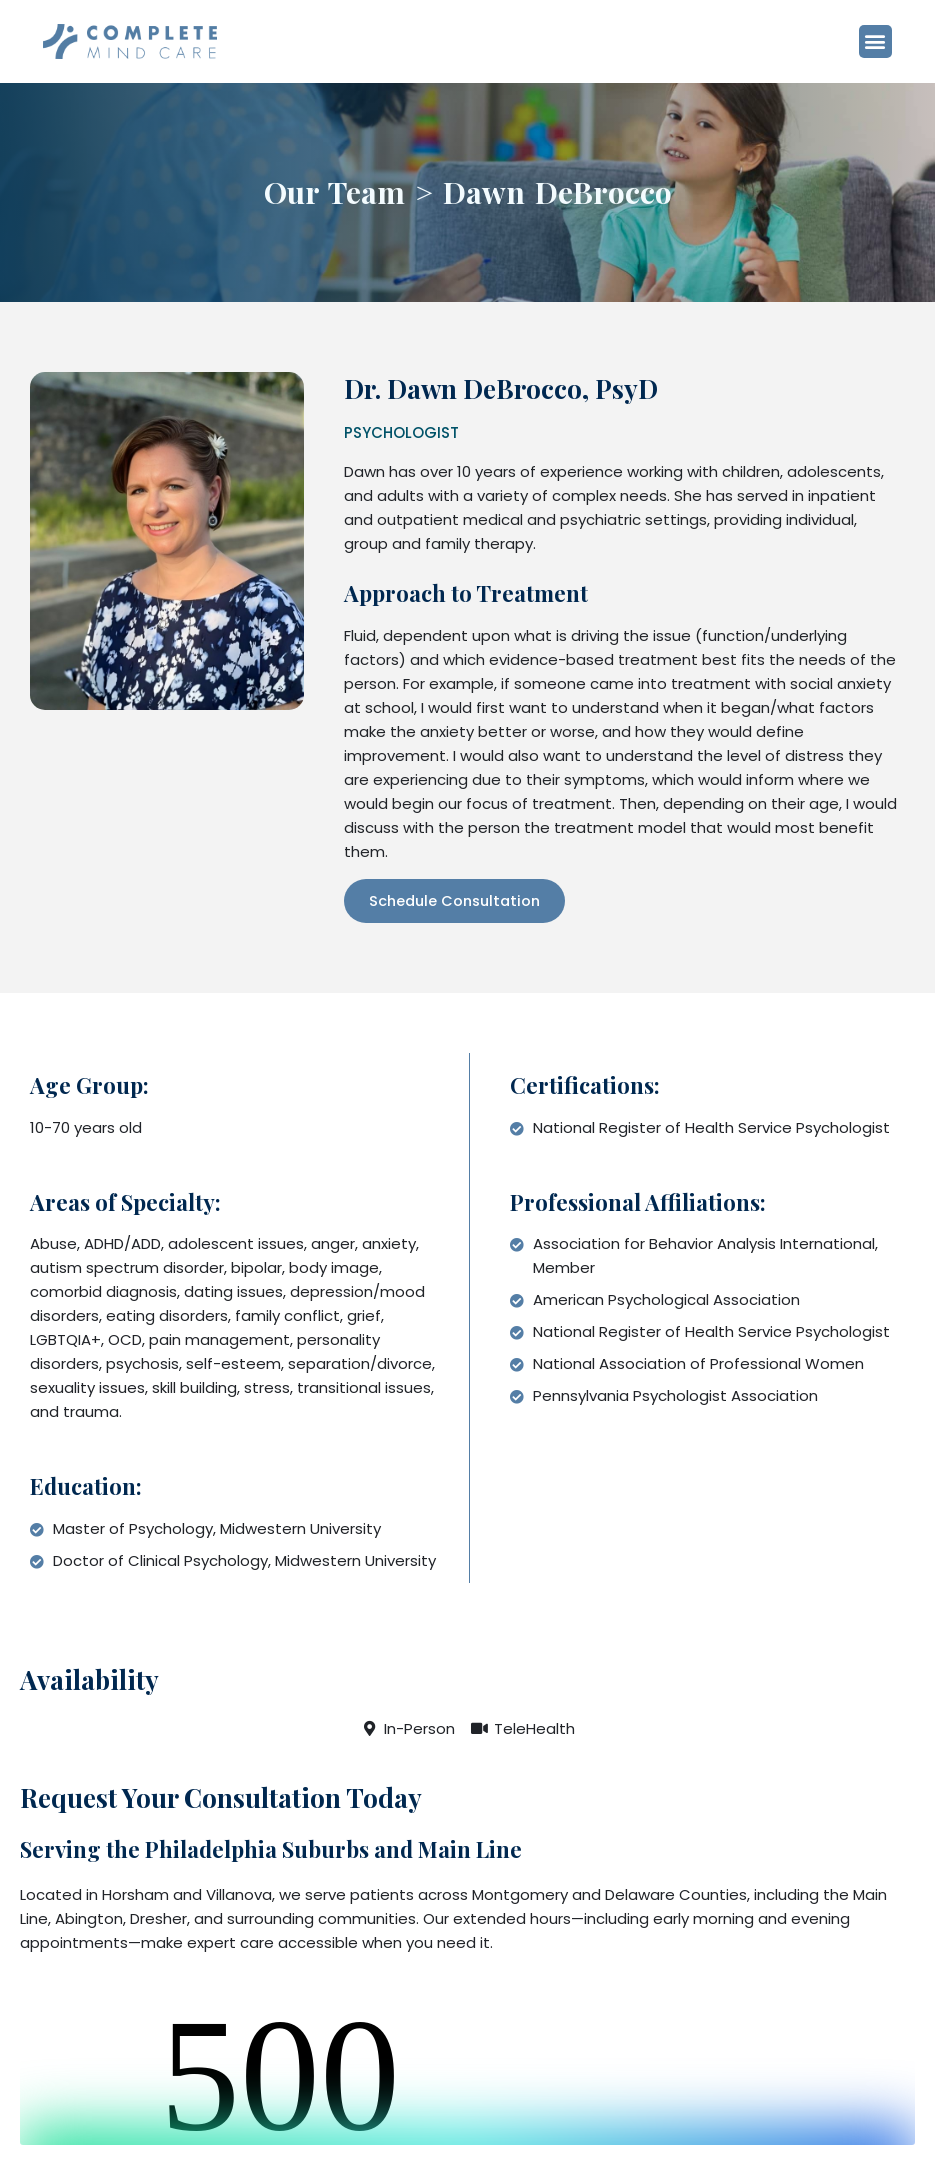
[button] (888, 43)
